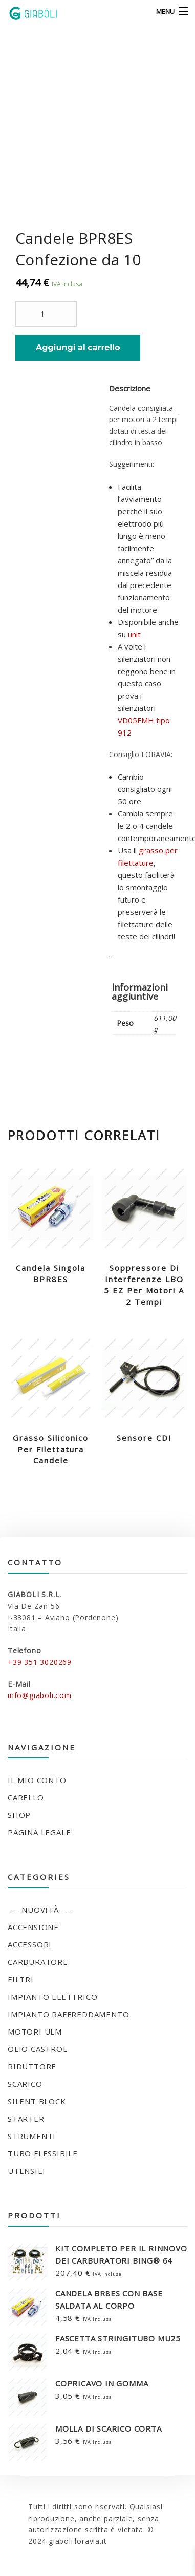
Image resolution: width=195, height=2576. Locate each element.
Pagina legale (39, 1832)
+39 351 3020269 (40, 1662)
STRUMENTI (32, 2136)
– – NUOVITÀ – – (40, 1909)
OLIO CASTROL (38, 2049)
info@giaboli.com (40, 1695)
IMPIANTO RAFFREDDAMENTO (68, 2014)
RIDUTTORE (32, 2066)
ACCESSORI (30, 1944)
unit (134, 634)
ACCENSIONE (33, 1927)
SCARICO (25, 2084)
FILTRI (21, 1979)
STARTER (26, 2118)
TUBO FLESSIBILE (43, 2153)
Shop (19, 1815)
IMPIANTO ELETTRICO (52, 1997)
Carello (26, 1797)
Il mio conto (37, 1780)
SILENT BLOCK (37, 2101)
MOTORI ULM (35, 2031)
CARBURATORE (38, 1962)
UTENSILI (26, 2171)
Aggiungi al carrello (78, 347)
